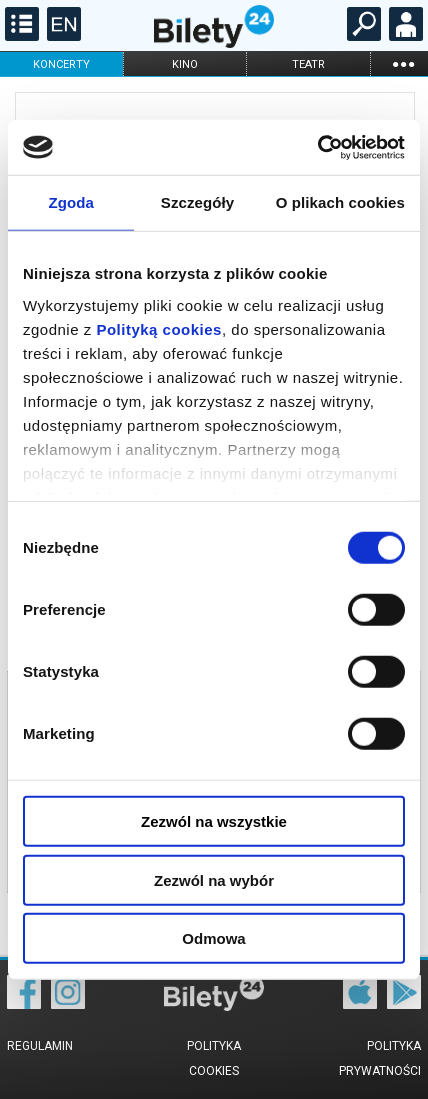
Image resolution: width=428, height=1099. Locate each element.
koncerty (61, 64)
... (403, 63)
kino (185, 64)
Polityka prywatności (380, 1058)
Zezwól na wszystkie (214, 821)
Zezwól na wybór (214, 879)
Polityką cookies (159, 328)
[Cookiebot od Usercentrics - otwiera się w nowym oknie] (317, 147)
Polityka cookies (214, 1058)
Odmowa (213, 938)
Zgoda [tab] (71, 202)
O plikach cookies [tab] (340, 202)
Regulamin (40, 1046)
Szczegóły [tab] (197, 202)
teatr (308, 64)
